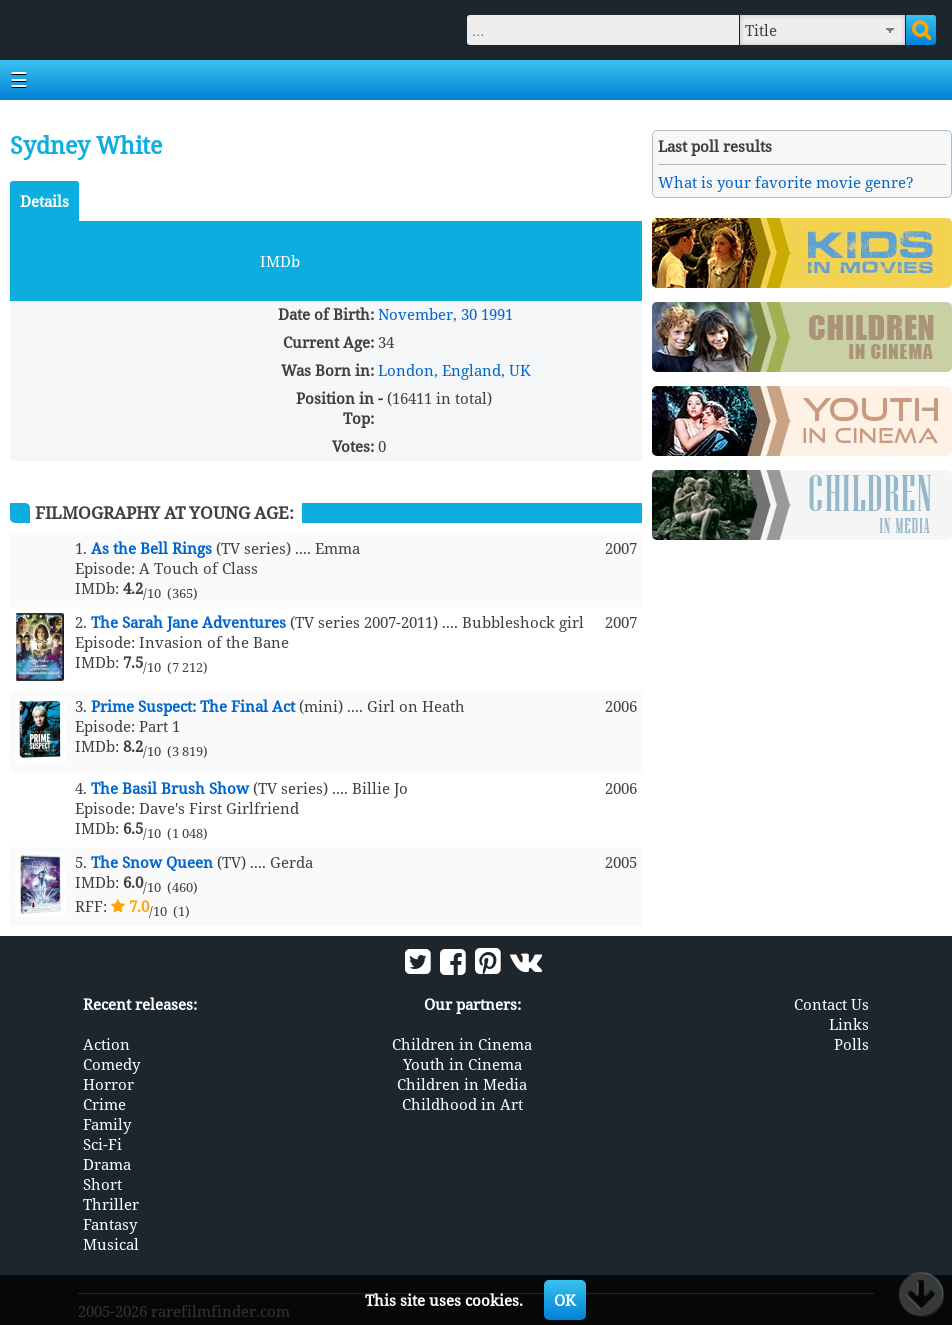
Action (106, 1044)
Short (102, 1184)
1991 (497, 314)
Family (107, 1124)
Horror (108, 1084)
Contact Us (831, 1004)
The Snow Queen (152, 862)
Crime (104, 1104)
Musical (111, 1244)
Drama (107, 1164)
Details (44, 201)
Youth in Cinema (462, 1064)
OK (565, 1300)
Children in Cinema (462, 1044)
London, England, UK (454, 370)
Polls (851, 1044)
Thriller (111, 1204)
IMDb (280, 261)
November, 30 (427, 314)
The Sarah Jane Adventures (188, 622)
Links (849, 1024)
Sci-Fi (102, 1144)
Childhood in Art (462, 1104)
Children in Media (462, 1084)
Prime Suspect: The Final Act (193, 706)
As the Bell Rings (151, 548)
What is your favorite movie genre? (786, 182)
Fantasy (110, 1224)
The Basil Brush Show (170, 788)
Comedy (111, 1064)
